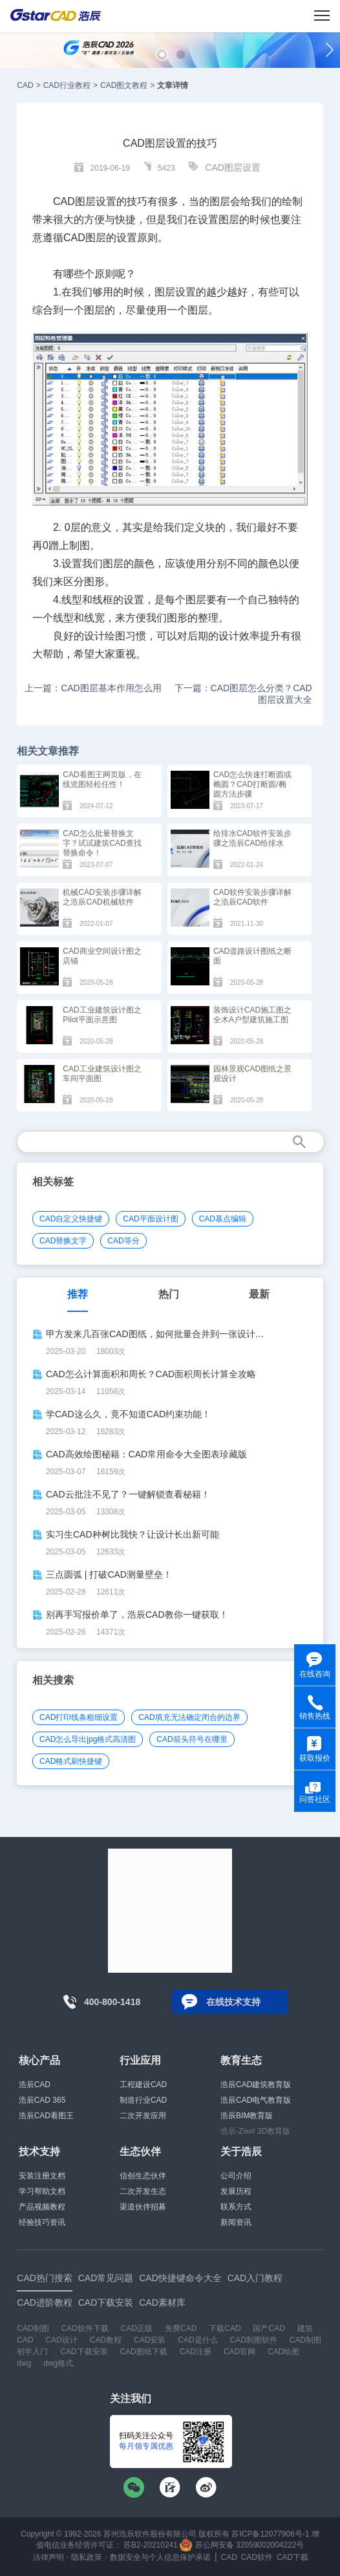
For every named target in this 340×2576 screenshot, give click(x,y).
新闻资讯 (235, 2222)
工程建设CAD (143, 2084)
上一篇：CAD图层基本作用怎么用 (93, 688)
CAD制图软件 (253, 2340)
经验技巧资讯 (42, 2222)
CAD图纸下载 (143, 2351)
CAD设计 (62, 2340)
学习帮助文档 (42, 2191)
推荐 (77, 1294)
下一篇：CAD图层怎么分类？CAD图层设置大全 (243, 694)
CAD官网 (239, 2351)
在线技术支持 (233, 2002)
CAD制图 (32, 2328)
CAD (25, 85)
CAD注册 (195, 2351)
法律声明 (48, 2557)
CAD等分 (123, 1240)
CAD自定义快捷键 (70, 1218)
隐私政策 (86, 2557)
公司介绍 (235, 2175)
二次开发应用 (143, 2115)
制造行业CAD (143, 2100)
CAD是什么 (197, 2340)
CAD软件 (257, 2557)
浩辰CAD (34, 2084)
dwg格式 (58, 2363)
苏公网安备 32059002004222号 (242, 2544)
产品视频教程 (42, 2206)
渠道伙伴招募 (143, 2206)
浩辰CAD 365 (42, 2100)
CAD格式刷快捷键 (70, 1761)
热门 (168, 1294)
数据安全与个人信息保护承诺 (160, 2557)
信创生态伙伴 (143, 2175)
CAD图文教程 (123, 85)
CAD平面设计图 (150, 1218)
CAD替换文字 (63, 1240)
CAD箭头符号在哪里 (191, 1739)
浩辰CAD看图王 (46, 2115)
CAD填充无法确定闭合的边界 (189, 1717)
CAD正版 (137, 2328)
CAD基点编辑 (222, 1218)
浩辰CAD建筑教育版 (255, 2084)
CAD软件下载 (85, 2328)
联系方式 (235, 2206)
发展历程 (235, 2191)
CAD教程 (106, 2340)
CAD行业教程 (66, 85)
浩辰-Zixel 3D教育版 (255, 2131)
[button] (162, 54)
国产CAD (268, 2328)
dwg (24, 2363)
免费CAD (181, 2328)
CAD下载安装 (83, 2351)
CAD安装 (149, 2340)
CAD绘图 (283, 2351)
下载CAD (224, 2328)
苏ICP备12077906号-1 (270, 2533)
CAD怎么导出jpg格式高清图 (87, 1739)
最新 (259, 1294)
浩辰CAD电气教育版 (255, 2100)
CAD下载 (292, 2557)
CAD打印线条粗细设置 (78, 1717)
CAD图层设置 (232, 167)
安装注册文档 (42, 2175)
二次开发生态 (143, 2191)
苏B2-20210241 (150, 2544)
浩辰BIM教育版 (246, 2115)
